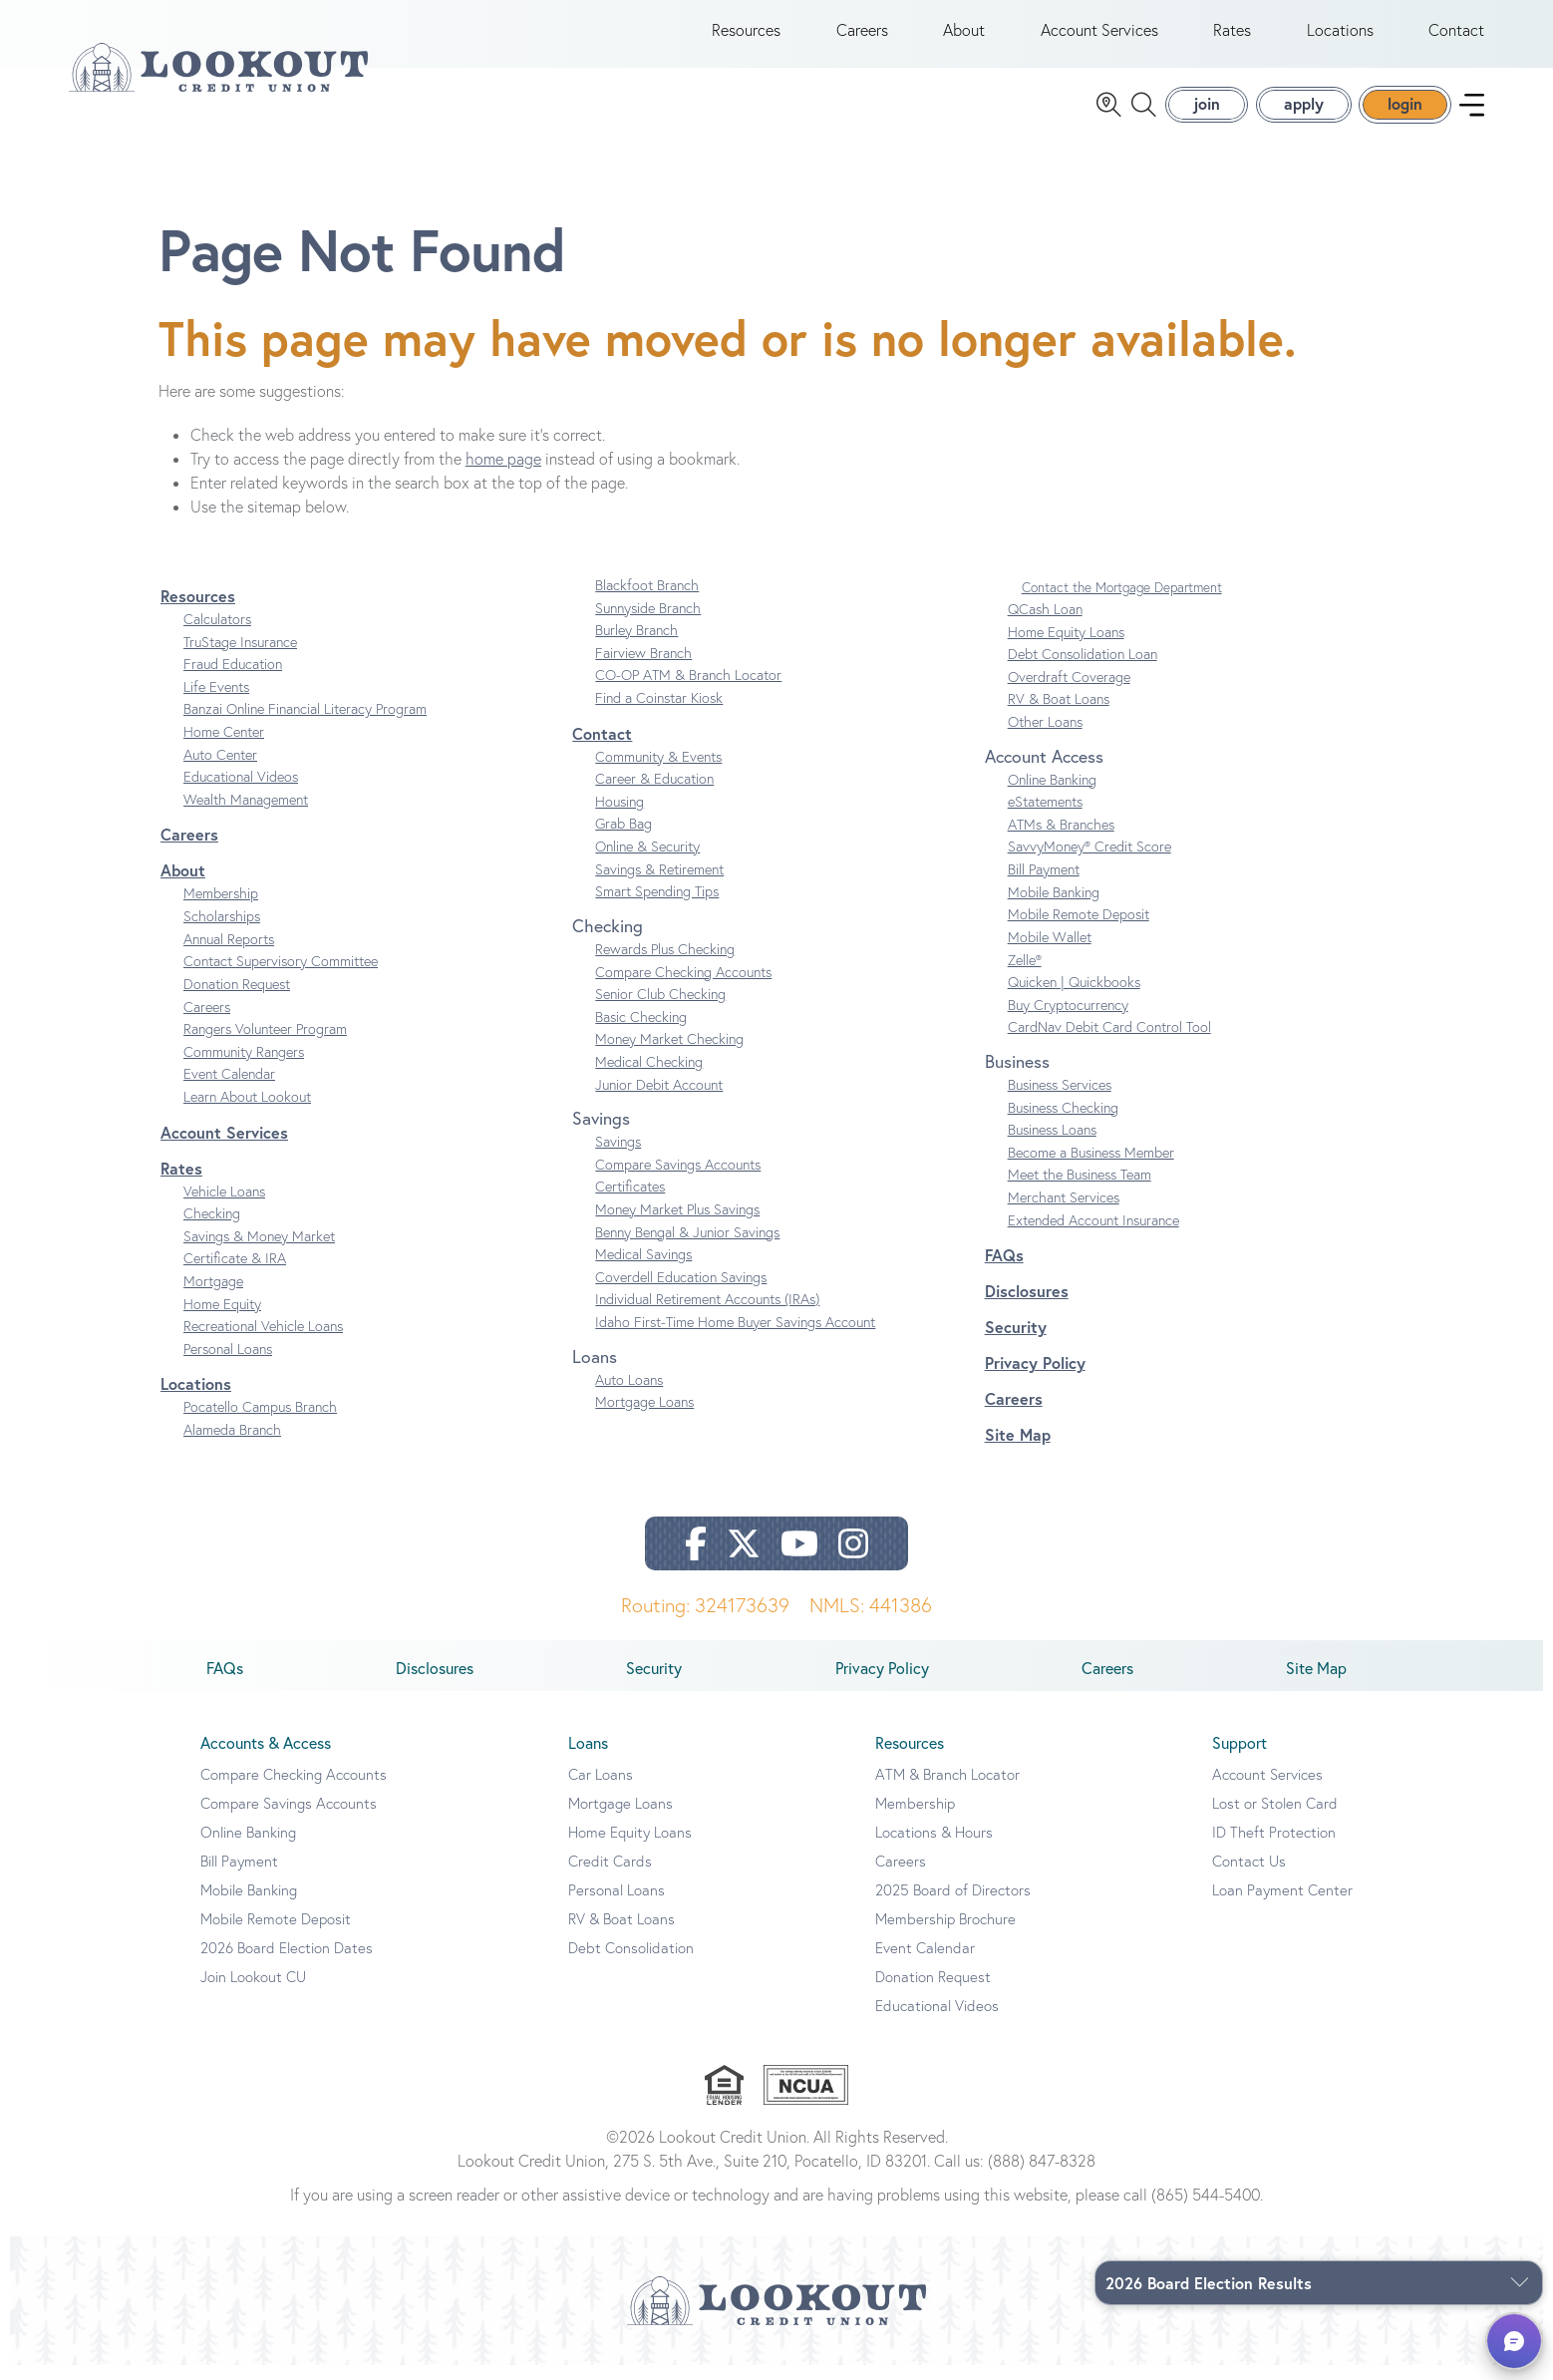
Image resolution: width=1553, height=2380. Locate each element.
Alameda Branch (232, 1444)
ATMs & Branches (1061, 839)
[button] (1514, 2341)
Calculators (217, 633)
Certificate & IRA (234, 1273)
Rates (1232, 38)
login (1405, 111)
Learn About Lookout (247, 1111)
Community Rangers (243, 1066)
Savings (618, 1157)
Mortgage (213, 1295)
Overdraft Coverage (1069, 691)
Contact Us (1249, 1876)
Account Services (1099, 38)
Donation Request (236, 998)
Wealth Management (245, 814)
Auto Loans (629, 1394)
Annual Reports (228, 953)
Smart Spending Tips (657, 906)
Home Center (223, 746)
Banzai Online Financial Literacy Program (305, 724)
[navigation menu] (1471, 112)
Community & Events (658, 771)
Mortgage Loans (644, 1417)
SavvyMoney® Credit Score (1089, 861)
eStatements (1045, 817)
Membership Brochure (945, 1933)
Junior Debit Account (659, 1099)
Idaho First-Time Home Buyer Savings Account (735, 1336)
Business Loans (1052, 1145)
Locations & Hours (934, 1847)
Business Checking (1063, 1122)
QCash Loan (1045, 623)
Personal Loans (227, 1363)
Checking (211, 1228)
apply (1304, 111)
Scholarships (221, 930)
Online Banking (1052, 794)
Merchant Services (1063, 1211)
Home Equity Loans (1066, 646)
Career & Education (654, 794)
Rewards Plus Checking (665, 963)
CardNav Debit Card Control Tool (1109, 1042)
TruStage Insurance (240, 656)
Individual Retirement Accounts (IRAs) (707, 1314)
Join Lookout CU (253, 1991)
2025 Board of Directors (953, 1904)
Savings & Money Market (259, 1250)
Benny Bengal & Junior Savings (687, 1246)
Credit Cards (610, 1876)
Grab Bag (623, 839)
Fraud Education (232, 679)
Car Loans (600, 1789)
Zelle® (1025, 974)
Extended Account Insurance (1093, 1234)
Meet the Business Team (1079, 1189)
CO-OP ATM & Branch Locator (688, 690)
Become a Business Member (1091, 1167)
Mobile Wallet (1049, 951)
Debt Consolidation (631, 1962)
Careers (862, 38)
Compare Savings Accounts (678, 1179)
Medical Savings (643, 1269)
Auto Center (220, 769)
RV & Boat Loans (1058, 714)
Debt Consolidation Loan (1082, 669)
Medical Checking (649, 1076)
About (964, 38)
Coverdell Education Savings (681, 1291)
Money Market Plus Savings (677, 1223)
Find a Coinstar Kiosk (659, 712)
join (1206, 111)
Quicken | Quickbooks (1074, 997)
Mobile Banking (1053, 906)
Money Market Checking (669, 1054)
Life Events (216, 701)
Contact (1456, 38)
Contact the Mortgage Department (1122, 601)
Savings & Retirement (659, 883)
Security (1016, 1341)
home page (503, 473)
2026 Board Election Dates (286, 1962)
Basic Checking (641, 1031)
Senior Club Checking (660, 1009)
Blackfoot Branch (647, 599)
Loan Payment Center (1282, 1904)
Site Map (1018, 1449)
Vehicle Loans (224, 1205)
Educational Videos (240, 792)
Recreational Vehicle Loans (263, 1341)
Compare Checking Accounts (683, 986)
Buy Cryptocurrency (1068, 1019)
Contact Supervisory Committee (280, 976)
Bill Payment (1044, 883)
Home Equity (222, 1318)
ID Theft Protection (1274, 1847)
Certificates (630, 1201)
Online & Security (647, 860)
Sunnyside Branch (648, 622)
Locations (1340, 38)
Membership (220, 908)
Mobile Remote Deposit (1078, 929)
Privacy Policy (1035, 1377)
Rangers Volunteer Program (265, 1044)
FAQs (1004, 1269)
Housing (619, 816)
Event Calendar (229, 1089)
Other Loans (1045, 736)
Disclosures (1027, 1305)
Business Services (1059, 1099)
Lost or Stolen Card (1275, 1818)
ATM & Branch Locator (947, 1789)
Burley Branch (636, 645)
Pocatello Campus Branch (260, 1422)
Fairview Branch (643, 667)
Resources (746, 38)
